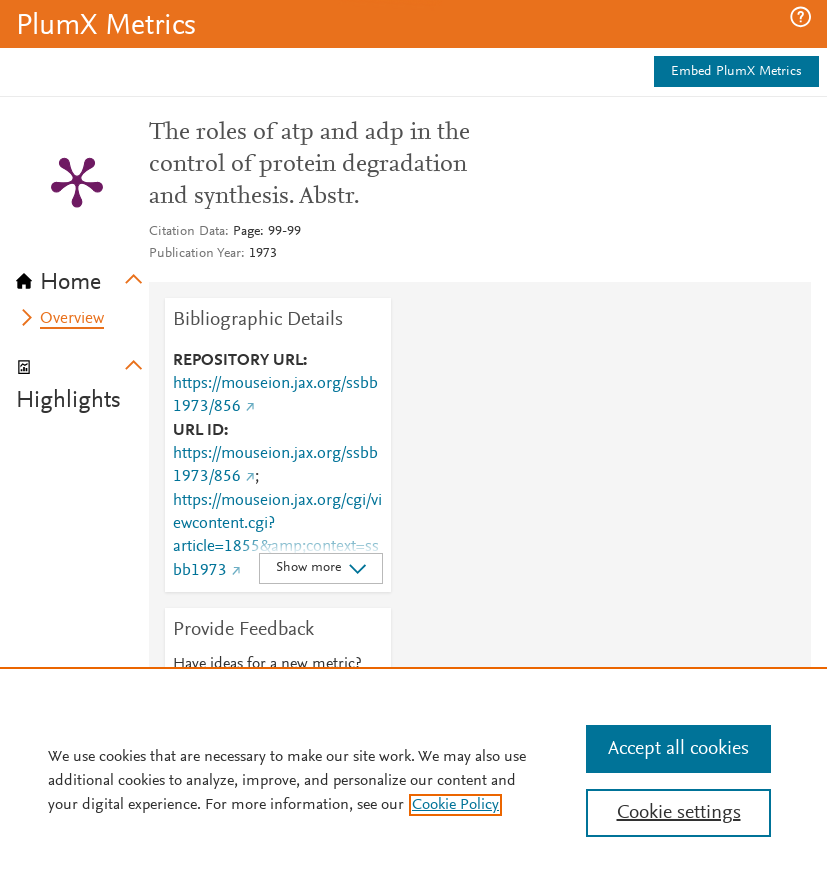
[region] (413, 780)
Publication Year (195, 254)
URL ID (198, 431)
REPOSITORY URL (238, 361)
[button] (800, 17)
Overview (72, 319)
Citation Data (187, 232)
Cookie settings (679, 813)
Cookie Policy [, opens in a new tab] (455, 805)
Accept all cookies (678, 749)
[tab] (82, 276)
